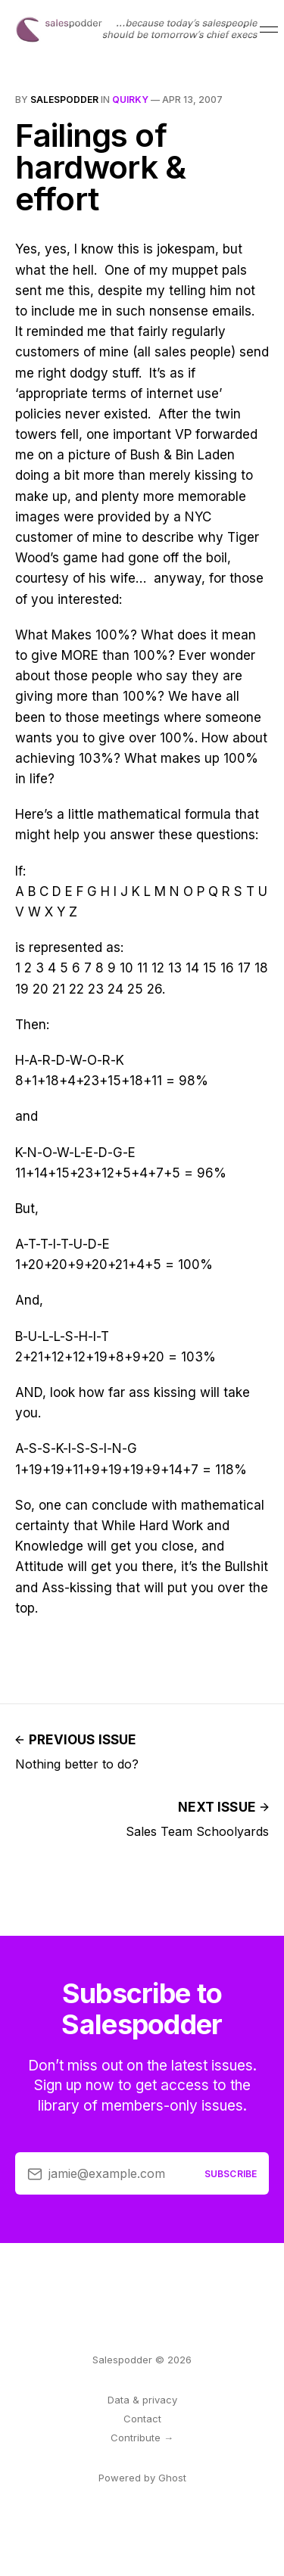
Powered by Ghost (142, 2478)
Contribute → (142, 2437)
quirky (130, 99)
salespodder (64, 99)
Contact (142, 2419)
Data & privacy (142, 2400)
